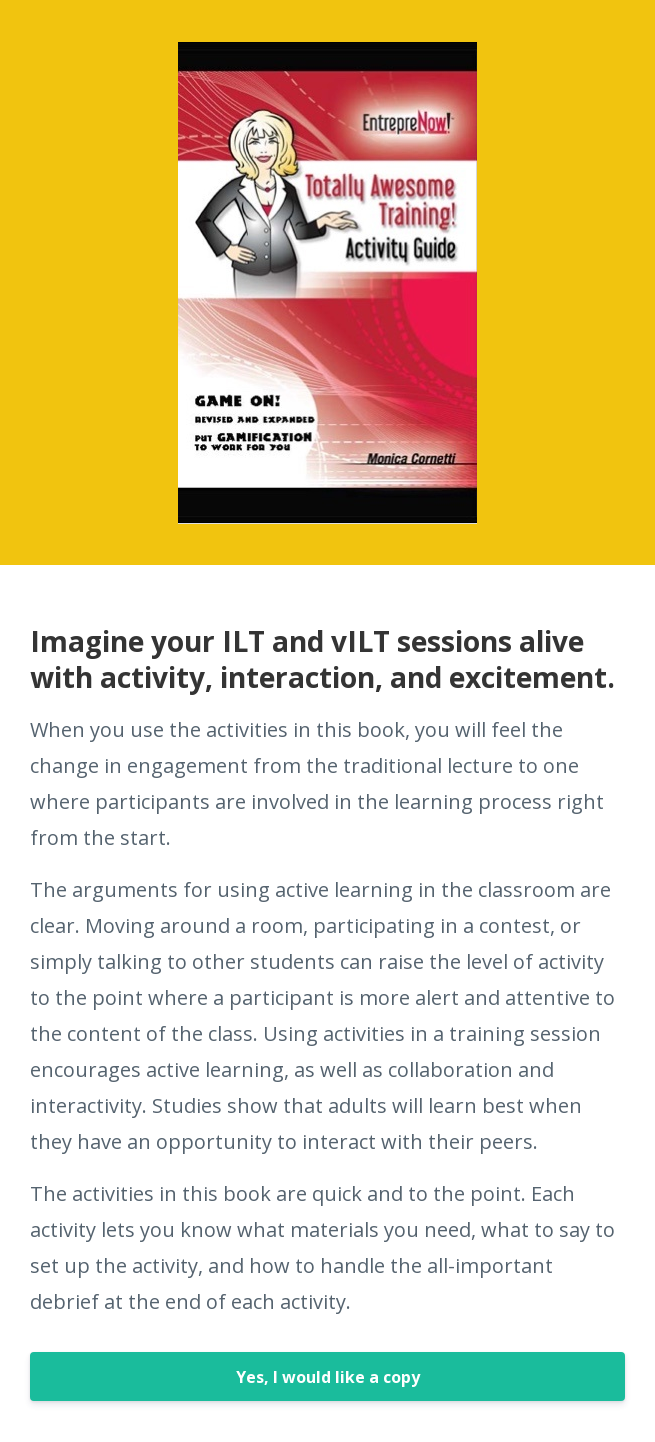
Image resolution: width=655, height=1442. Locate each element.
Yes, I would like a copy (328, 1377)
